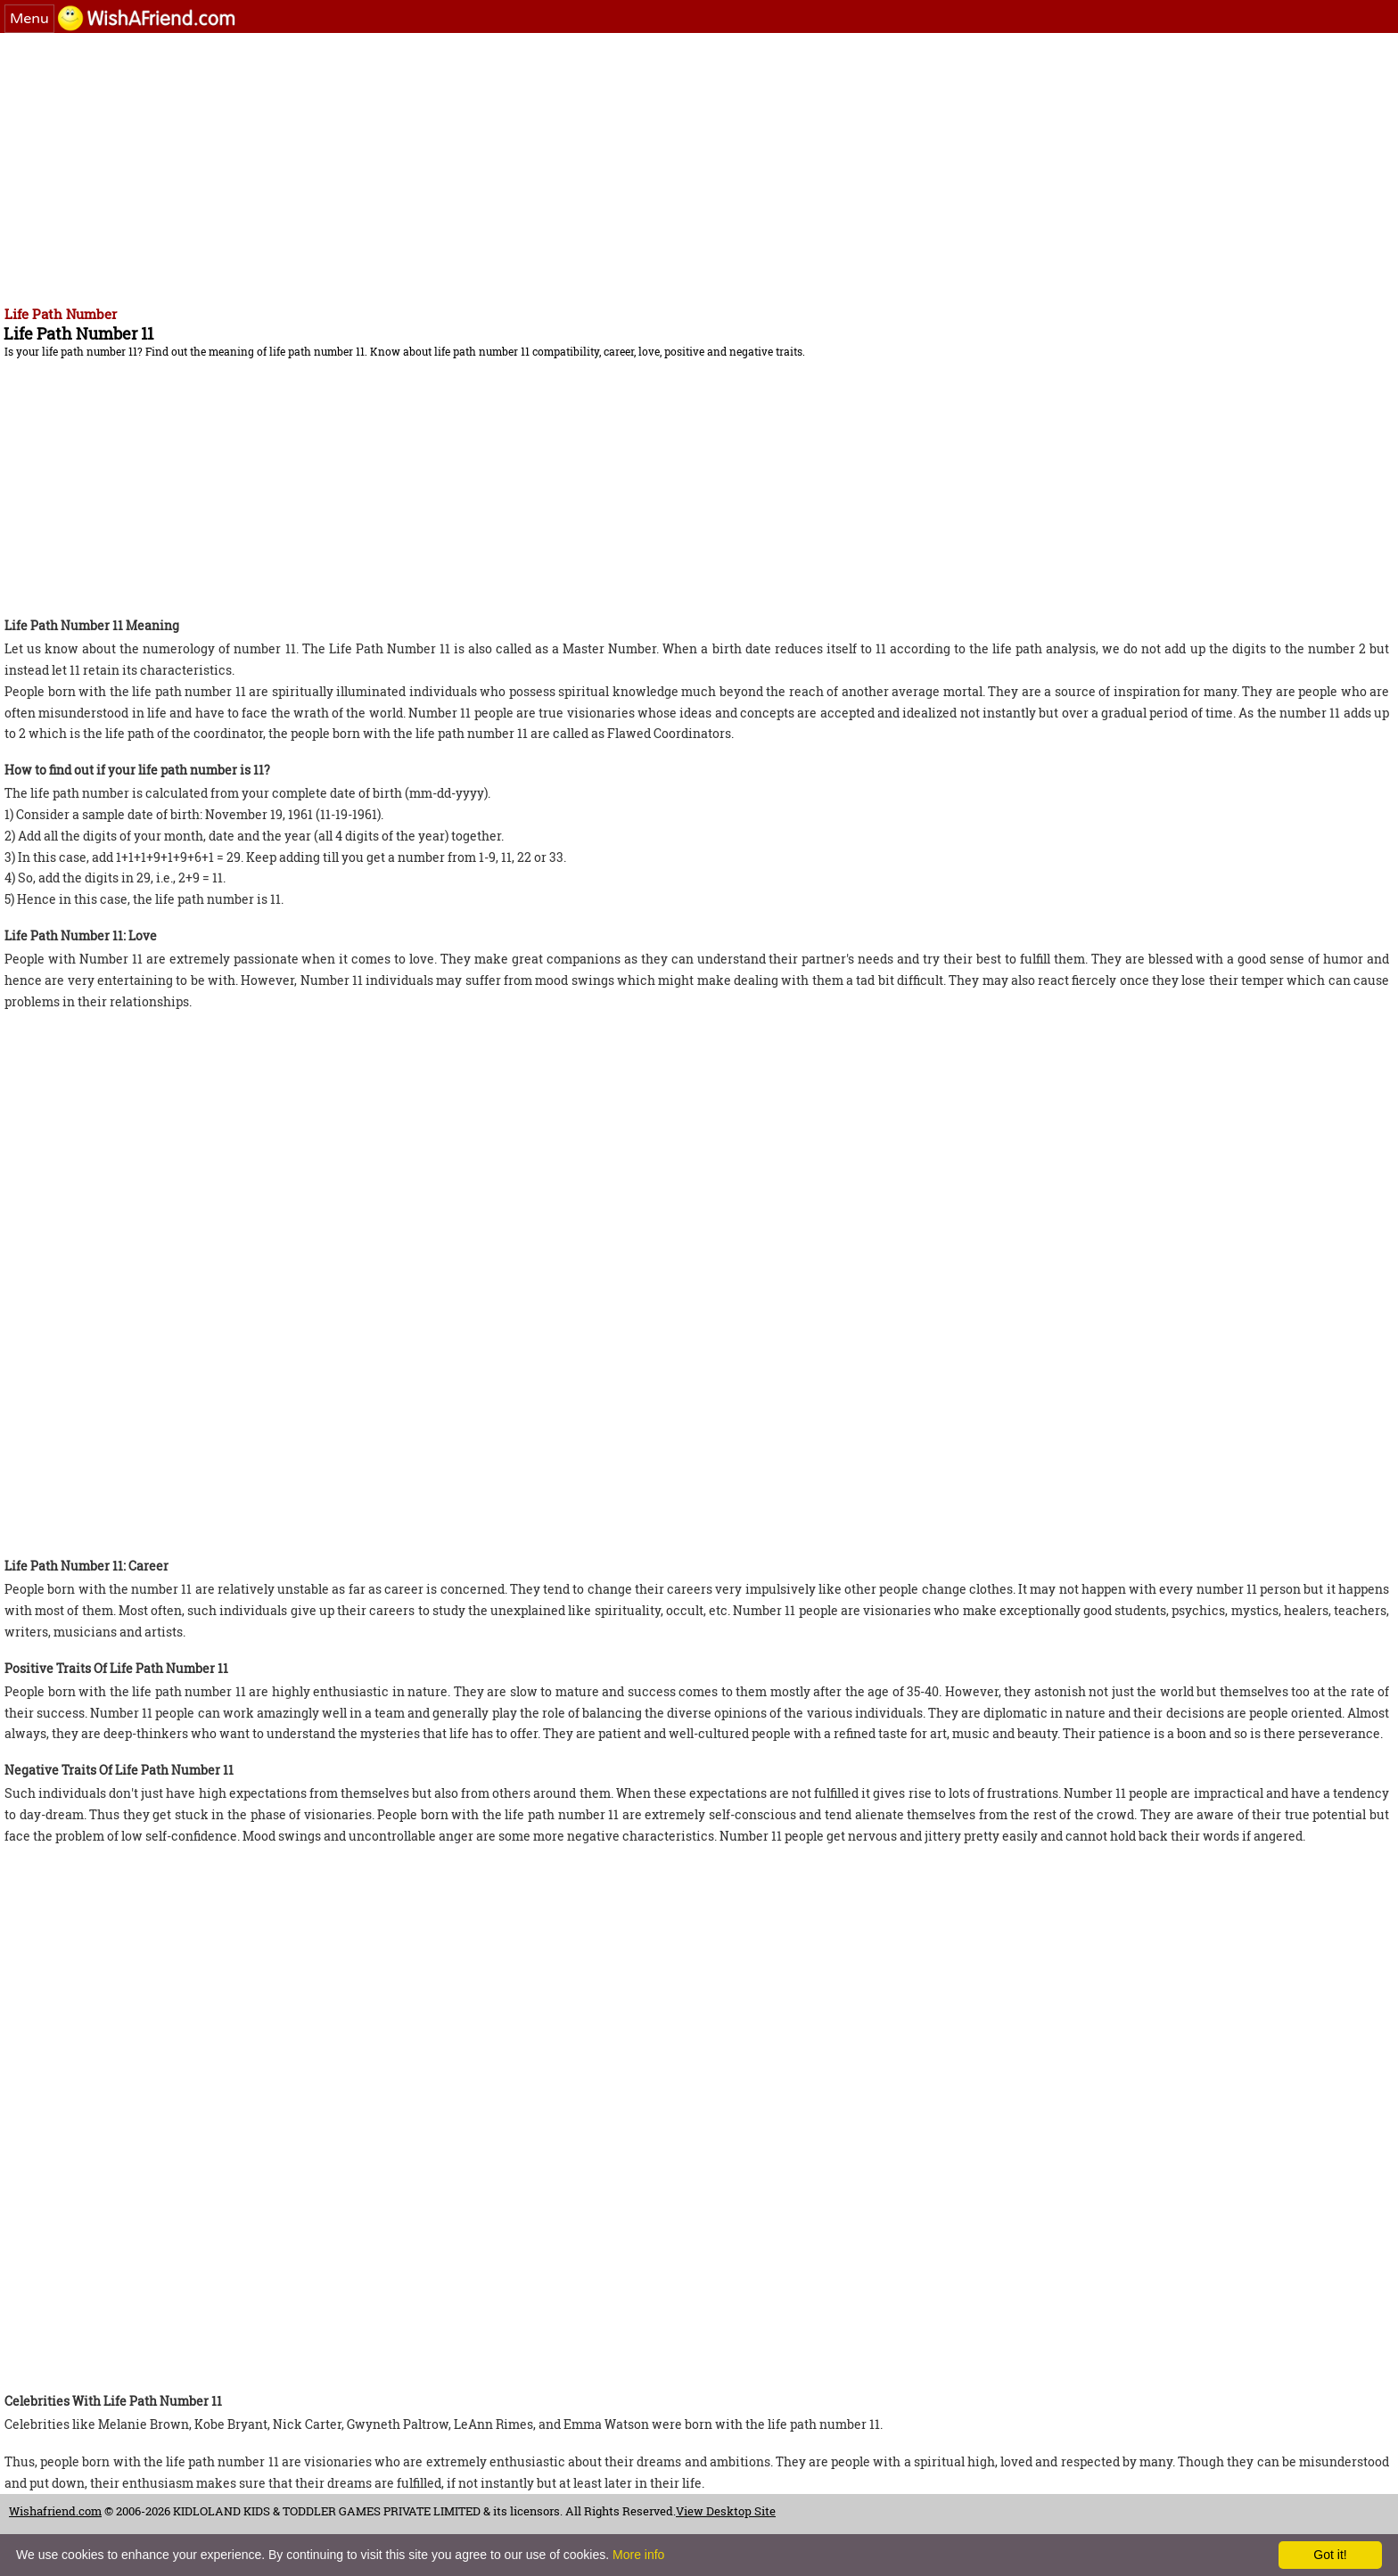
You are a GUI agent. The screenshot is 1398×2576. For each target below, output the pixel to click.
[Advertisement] (544, 166)
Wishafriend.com (55, 2511)
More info (638, 2554)
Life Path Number (60, 314)
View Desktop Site (726, 2511)
